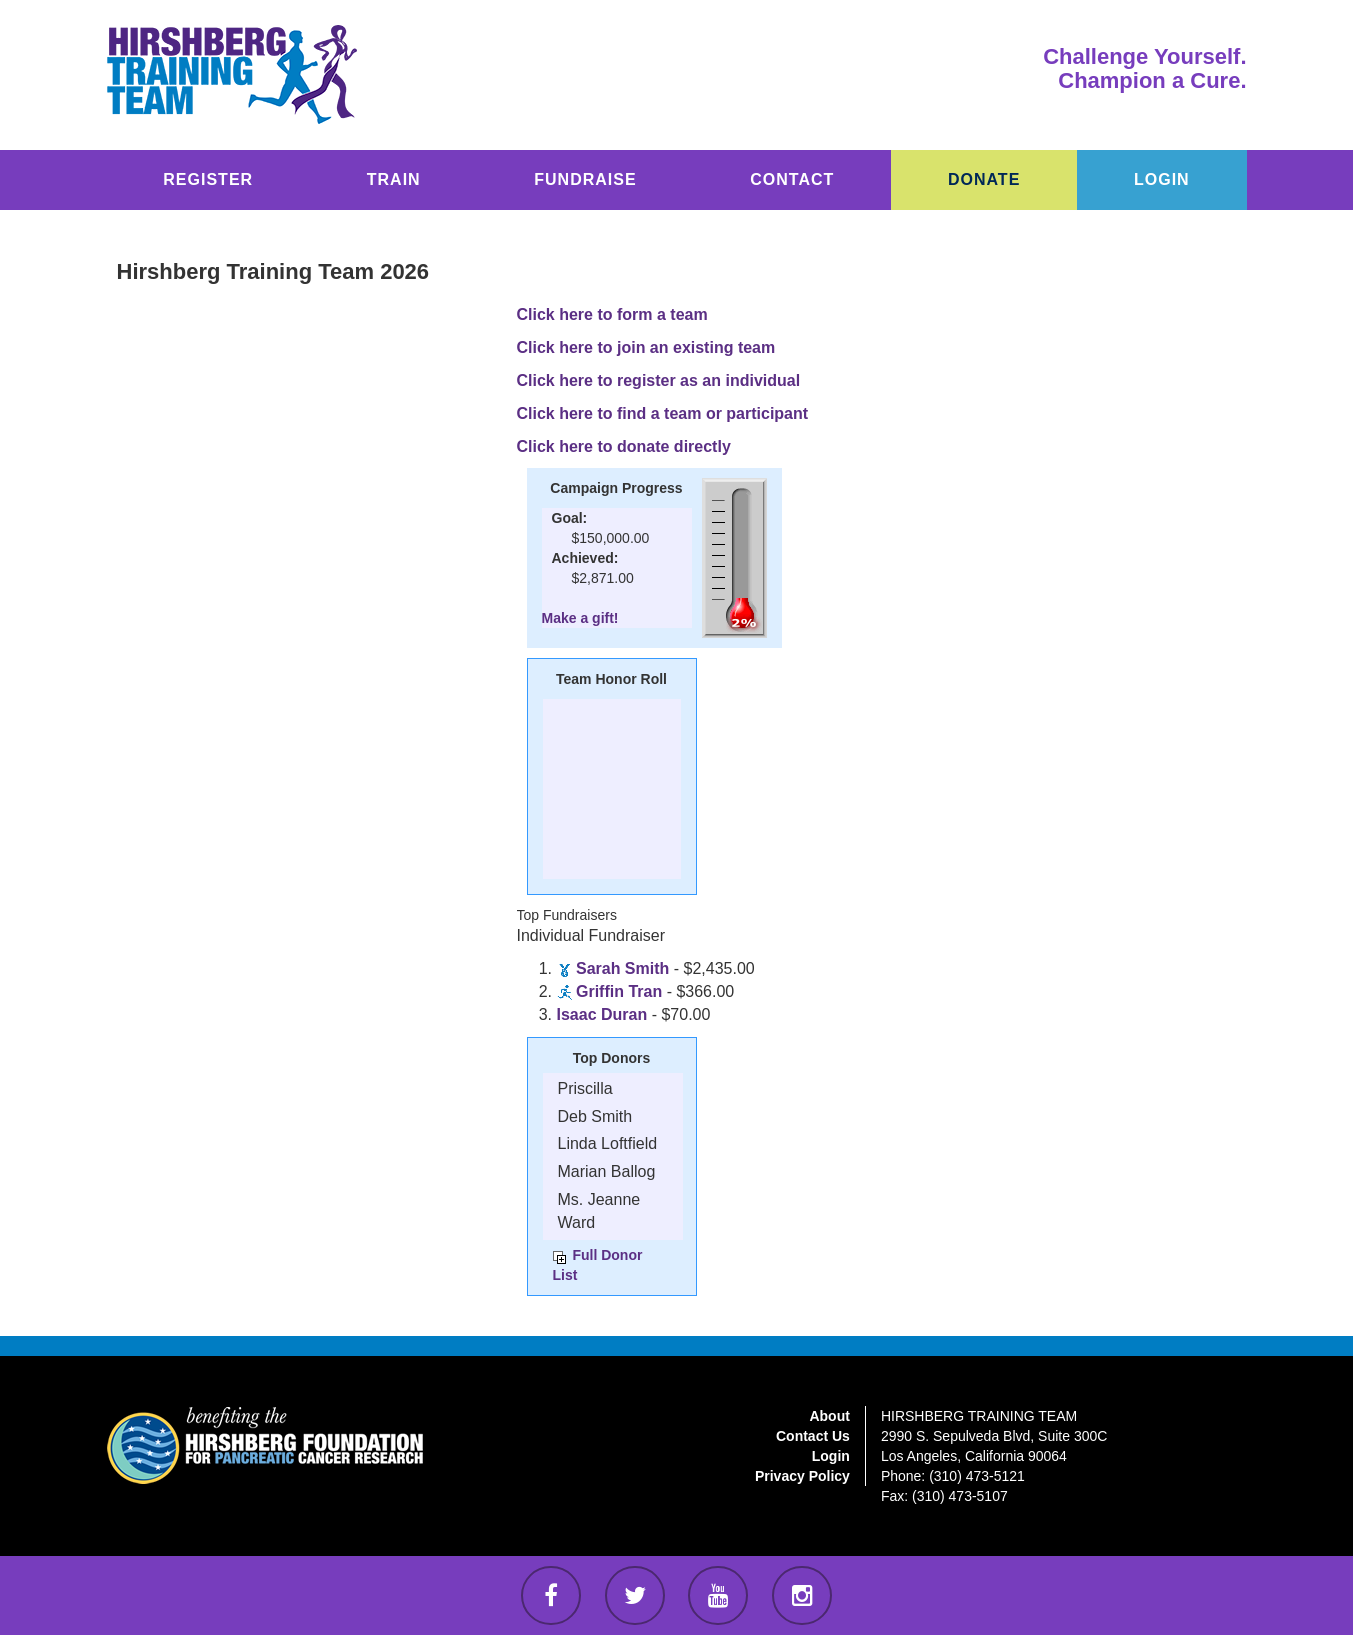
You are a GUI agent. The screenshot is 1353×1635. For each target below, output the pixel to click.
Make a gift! (580, 618)
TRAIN (394, 179)
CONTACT (792, 179)
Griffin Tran (619, 991)
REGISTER (208, 179)
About (829, 1416)
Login (831, 1456)
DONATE (984, 179)
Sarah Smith (622, 968)
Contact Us (813, 1436)
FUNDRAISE (585, 179)
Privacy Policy (802, 1476)
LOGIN (1162, 179)
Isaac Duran (602, 1014)
